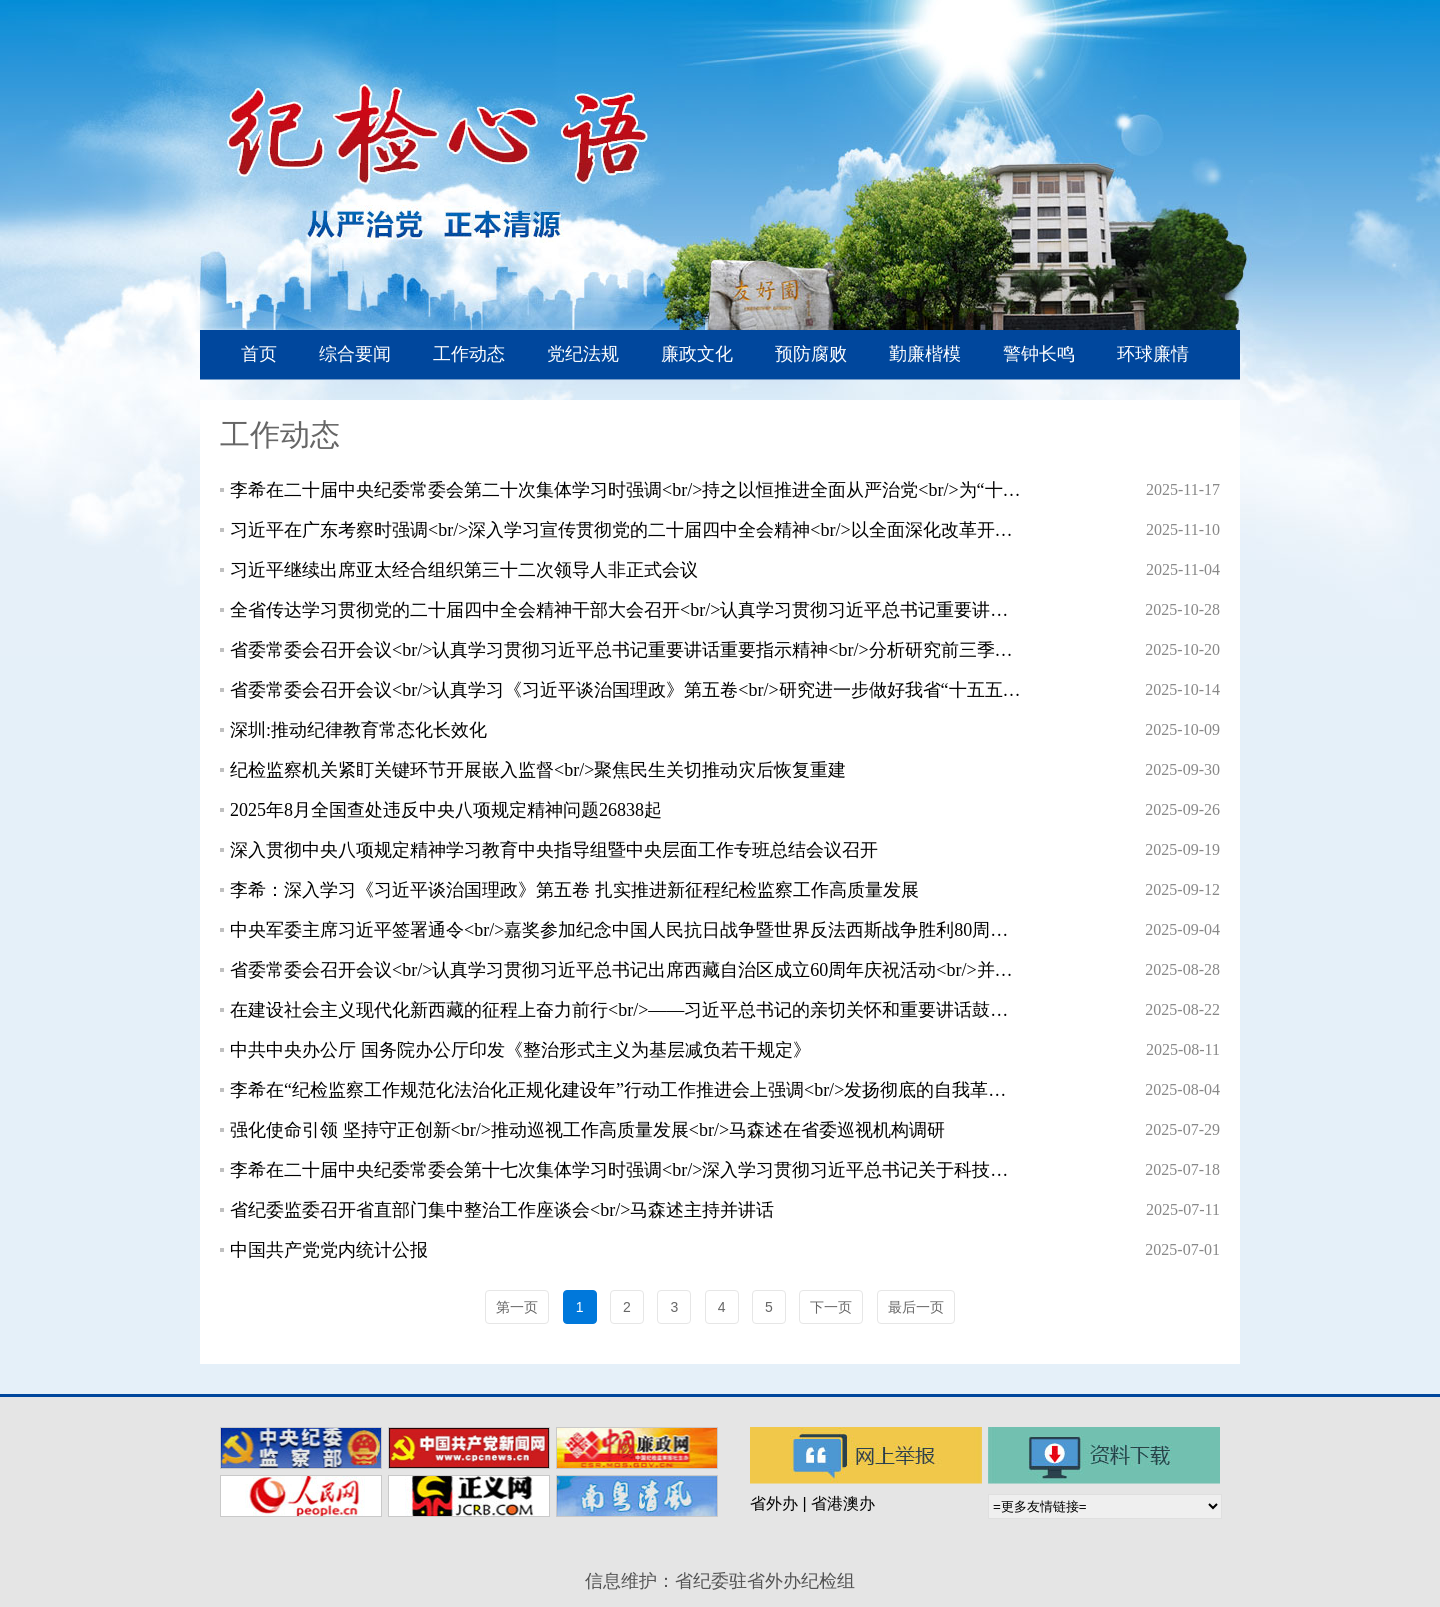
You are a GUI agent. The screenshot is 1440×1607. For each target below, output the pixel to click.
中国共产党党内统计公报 (329, 1250)
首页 (259, 354)
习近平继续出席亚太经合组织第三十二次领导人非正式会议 (464, 570)
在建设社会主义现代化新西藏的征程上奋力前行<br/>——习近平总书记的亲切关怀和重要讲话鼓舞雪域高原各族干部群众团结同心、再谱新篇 (626, 1010)
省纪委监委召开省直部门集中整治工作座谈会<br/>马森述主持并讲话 (502, 1210)
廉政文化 (697, 354)
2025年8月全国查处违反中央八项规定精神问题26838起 (446, 810)
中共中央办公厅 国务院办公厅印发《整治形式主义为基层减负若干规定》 (520, 1050)
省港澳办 (843, 1503)
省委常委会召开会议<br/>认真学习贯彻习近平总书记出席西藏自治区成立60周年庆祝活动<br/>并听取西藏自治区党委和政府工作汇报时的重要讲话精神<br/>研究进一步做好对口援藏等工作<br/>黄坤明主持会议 (626, 970)
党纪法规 (583, 354)
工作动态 (469, 354)
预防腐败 (811, 354)
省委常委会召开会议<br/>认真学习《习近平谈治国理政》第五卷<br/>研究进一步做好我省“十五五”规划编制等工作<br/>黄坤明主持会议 (626, 690)
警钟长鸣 (1039, 354)
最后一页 (916, 1307)
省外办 (774, 1503)
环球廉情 (1153, 354)
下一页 (831, 1307)
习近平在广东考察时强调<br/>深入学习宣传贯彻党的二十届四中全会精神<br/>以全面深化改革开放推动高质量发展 (626, 530)
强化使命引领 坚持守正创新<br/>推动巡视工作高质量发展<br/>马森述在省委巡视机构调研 (587, 1130)
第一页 (517, 1307)
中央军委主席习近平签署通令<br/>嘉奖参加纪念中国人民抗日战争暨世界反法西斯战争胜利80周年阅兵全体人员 (626, 930)
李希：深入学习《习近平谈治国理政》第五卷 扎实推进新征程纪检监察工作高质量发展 (574, 890)
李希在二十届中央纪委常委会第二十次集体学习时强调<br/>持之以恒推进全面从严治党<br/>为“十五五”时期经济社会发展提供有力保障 (626, 490)
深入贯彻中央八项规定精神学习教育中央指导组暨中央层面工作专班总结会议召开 (554, 850)
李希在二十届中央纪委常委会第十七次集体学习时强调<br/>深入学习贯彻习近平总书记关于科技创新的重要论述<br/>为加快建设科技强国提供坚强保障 (626, 1170)
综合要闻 (355, 354)
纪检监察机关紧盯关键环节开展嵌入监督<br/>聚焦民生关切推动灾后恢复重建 (538, 770)
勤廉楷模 (925, 354)
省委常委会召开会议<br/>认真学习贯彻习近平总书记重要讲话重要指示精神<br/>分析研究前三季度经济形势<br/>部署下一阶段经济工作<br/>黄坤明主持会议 (626, 650)
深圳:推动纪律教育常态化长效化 (358, 730)
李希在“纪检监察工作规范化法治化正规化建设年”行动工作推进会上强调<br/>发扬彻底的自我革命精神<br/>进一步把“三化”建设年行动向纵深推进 (626, 1090)
